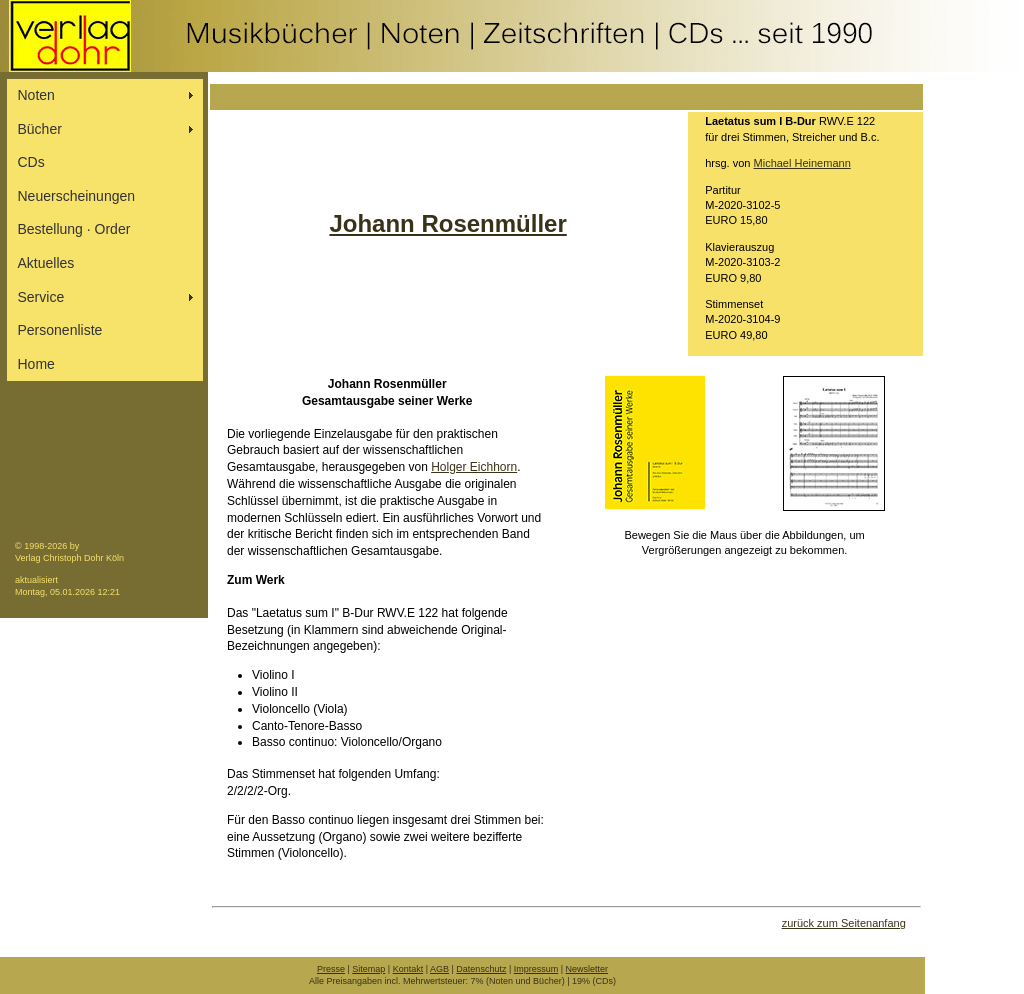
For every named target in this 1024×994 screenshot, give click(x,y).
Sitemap (368, 969)
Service (41, 297)
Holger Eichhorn (474, 467)
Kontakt (408, 969)
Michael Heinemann (802, 163)
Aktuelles (46, 263)
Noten (36, 95)
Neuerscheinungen (77, 196)
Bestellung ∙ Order (74, 229)
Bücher (40, 129)
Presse (331, 969)
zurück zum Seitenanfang (844, 923)
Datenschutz (481, 969)
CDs (31, 162)
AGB (439, 969)
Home (36, 364)
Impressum (536, 969)
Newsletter (587, 969)
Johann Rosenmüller (447, 223)
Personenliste (60, 330)
